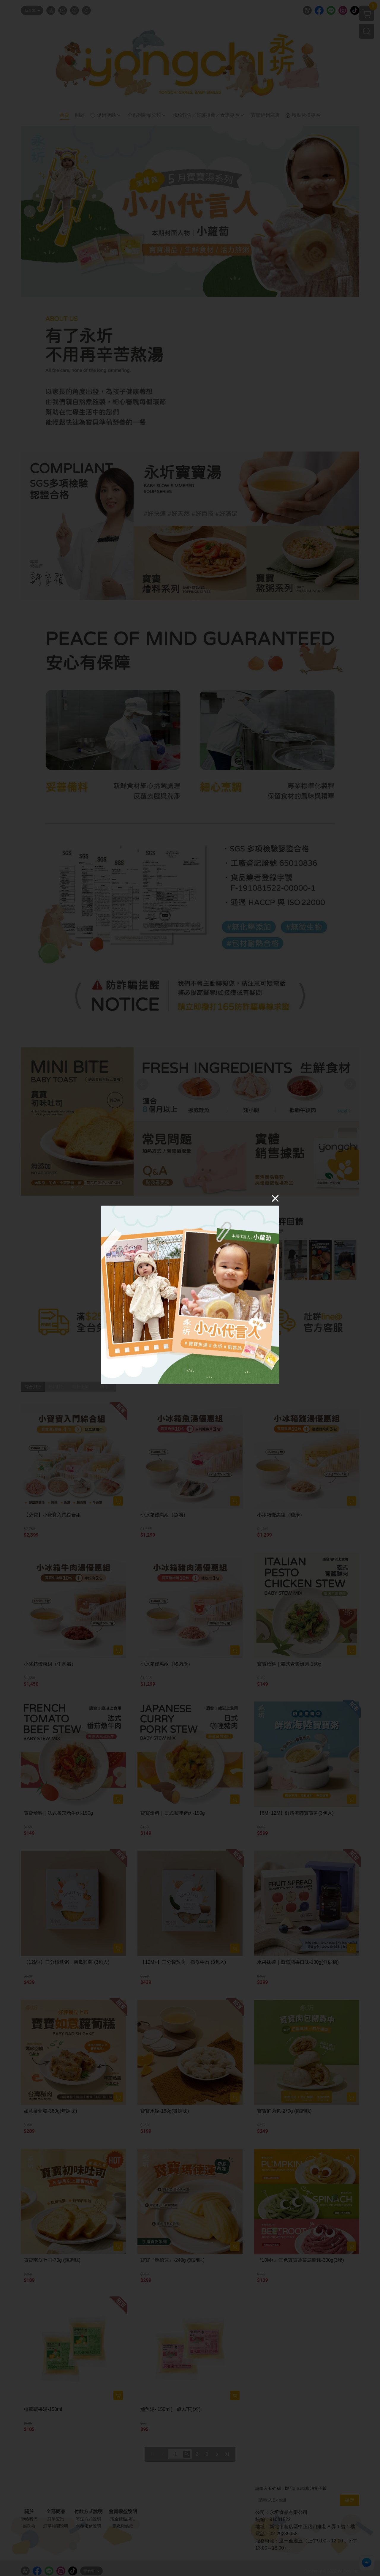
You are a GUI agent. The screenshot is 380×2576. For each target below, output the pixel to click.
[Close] (275, 1198)
